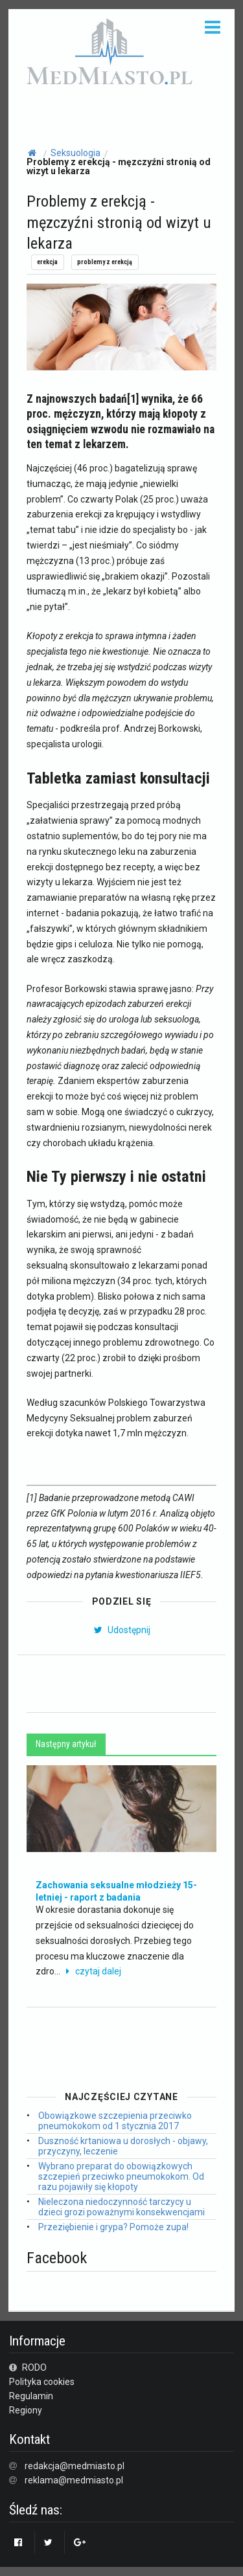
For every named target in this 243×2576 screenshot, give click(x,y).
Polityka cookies (42, 2382)
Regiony (25, 2410)
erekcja (47, 262)
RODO (28, 2367)
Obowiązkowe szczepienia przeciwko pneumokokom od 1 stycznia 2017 (115, 2120)
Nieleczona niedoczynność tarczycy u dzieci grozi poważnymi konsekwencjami (121, 2207)
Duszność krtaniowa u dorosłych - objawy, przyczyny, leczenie (123, 2146)
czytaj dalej (91, 1971)
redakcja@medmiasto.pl (74, 2466)
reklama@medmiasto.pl (74, 2480)
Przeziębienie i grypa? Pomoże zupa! (113, 2227)
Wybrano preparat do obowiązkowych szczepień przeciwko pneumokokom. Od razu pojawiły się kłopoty (121, 2176)
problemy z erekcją (104, 262)
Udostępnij (121, 1630)
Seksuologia (75, 152)
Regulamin (31, 2396)
